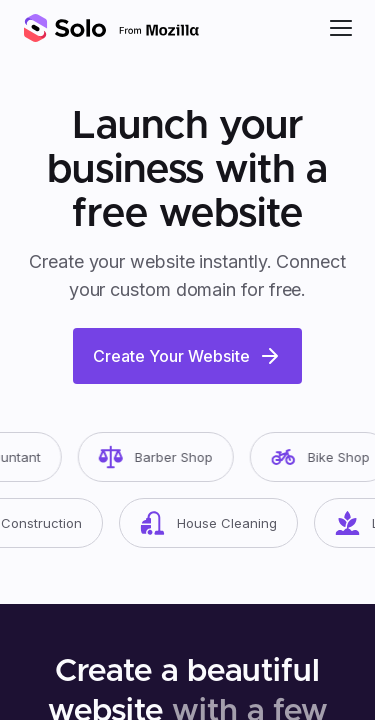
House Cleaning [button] (214, 523)
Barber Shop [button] (162, 457)
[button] (341, 28)
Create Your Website (187, 356)
